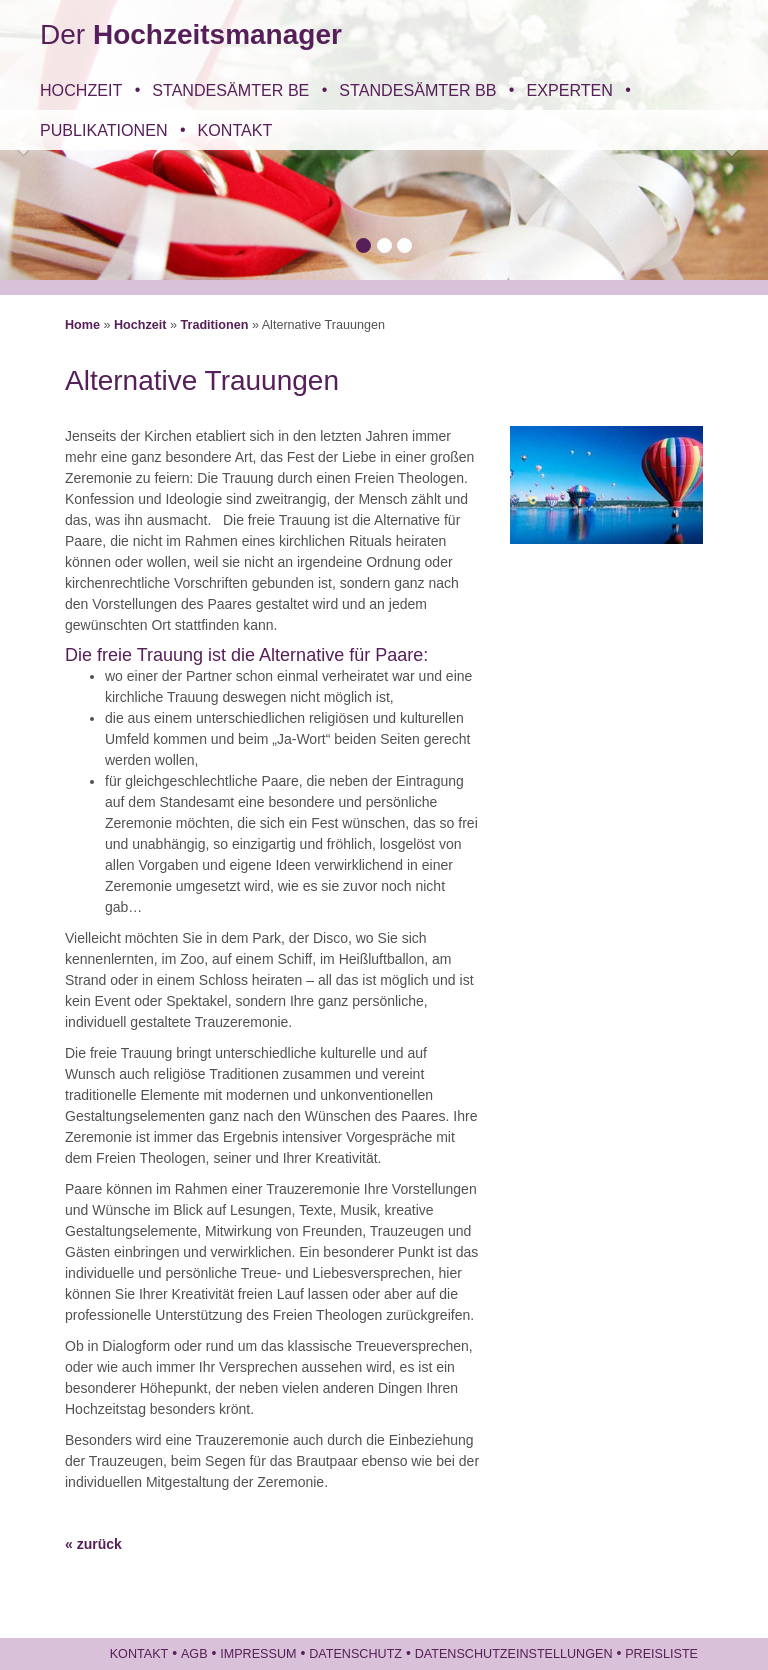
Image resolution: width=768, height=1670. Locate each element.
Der (191, 34)
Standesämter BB (417, 90)
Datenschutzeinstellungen (514, 1654)
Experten (569, 90)
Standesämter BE (230, 90)
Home (82, 325)
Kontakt (235, 130)
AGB (194, 1654)
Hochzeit (81, 90)
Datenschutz (355, 1654)
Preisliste (661, 1654)
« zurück (93, 1544)
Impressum (258, 1654)
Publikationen (104, 130)
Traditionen (215, 325)
